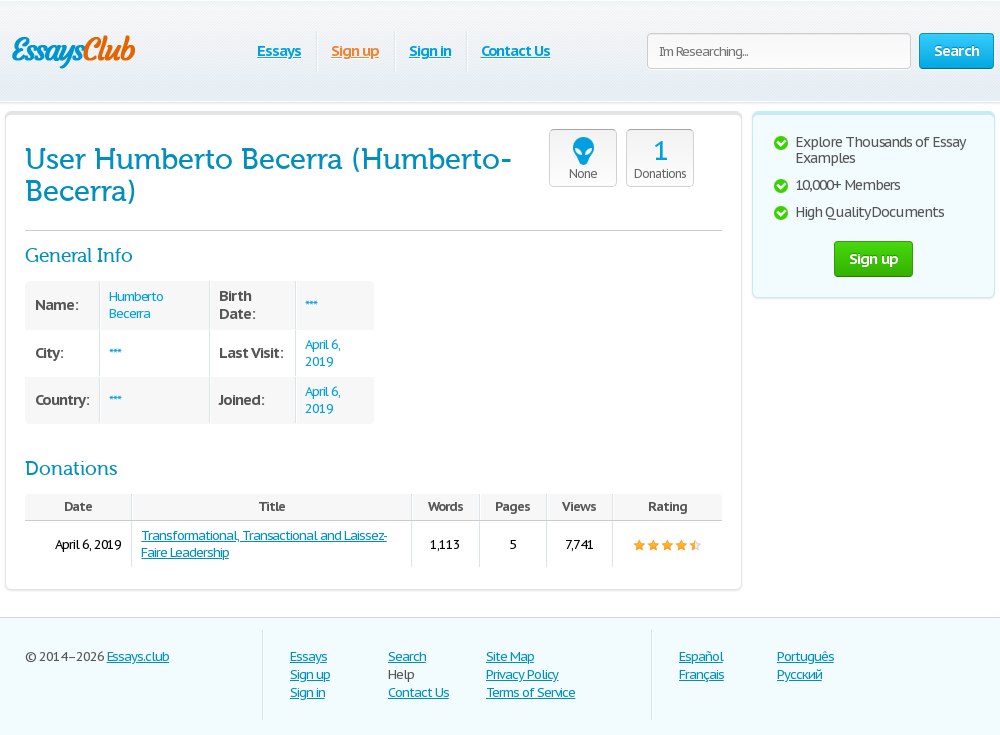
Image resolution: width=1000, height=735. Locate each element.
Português (805, 656)
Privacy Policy (522, 674)
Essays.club (138, 656)
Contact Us (516, 50)
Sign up (355, 50)
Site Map (510, 656)
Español (701, 656)
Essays (279, 50)
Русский (799, 674)
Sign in (430, 50)
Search (407, 656)
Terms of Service (530, 692)
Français (701, 674)
